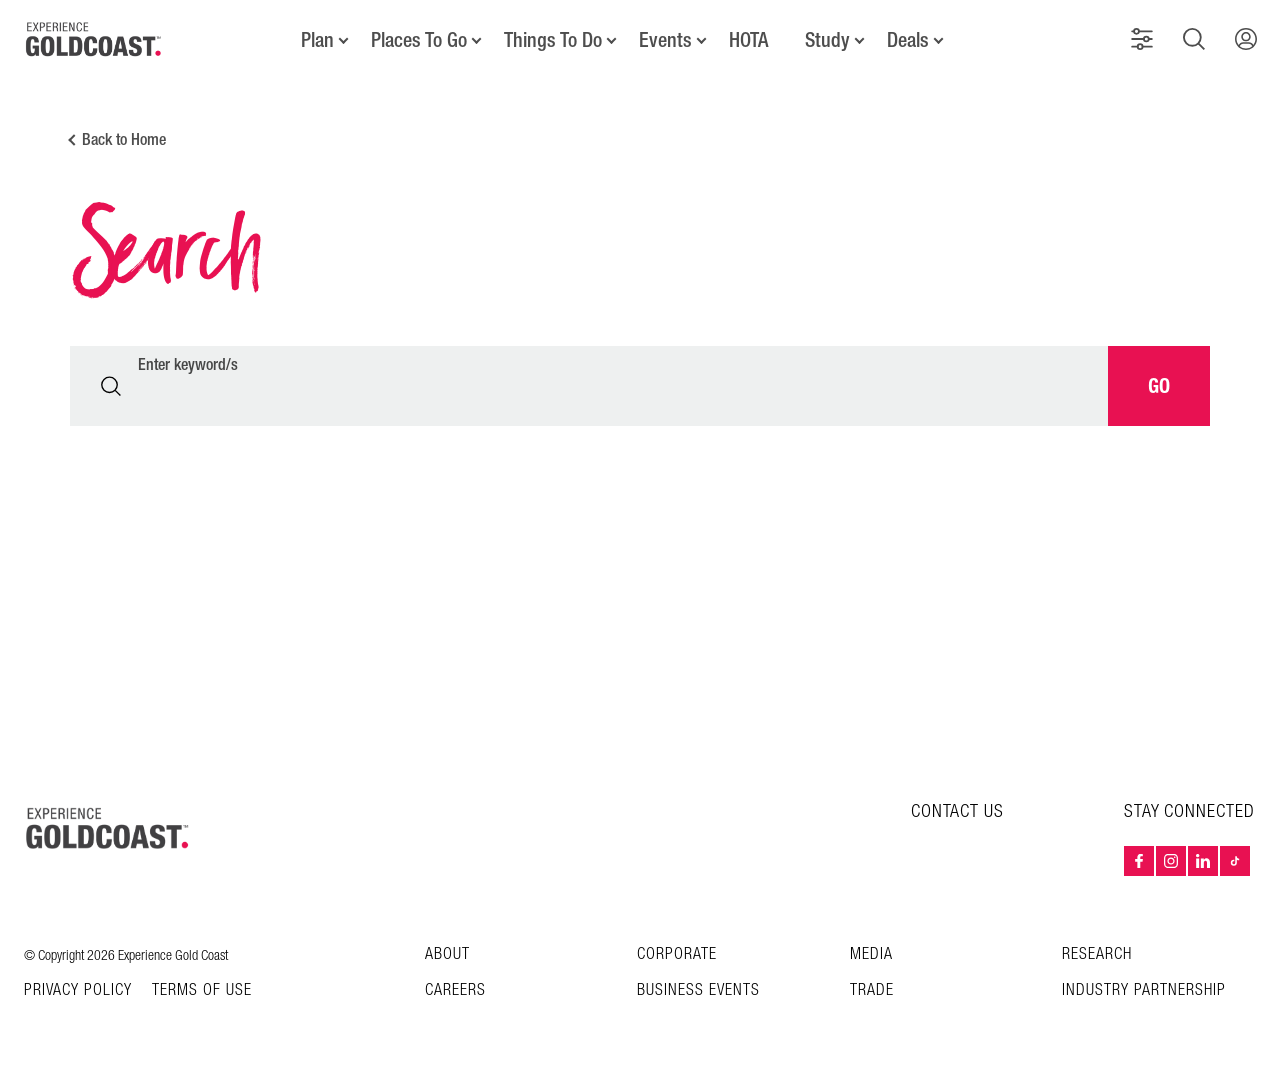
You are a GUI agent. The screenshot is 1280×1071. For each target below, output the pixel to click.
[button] (1142, 39)
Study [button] (827, 40)
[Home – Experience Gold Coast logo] (108, 828)
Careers (455, 990)
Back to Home (124, 139)
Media (871, 954)
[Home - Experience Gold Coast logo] (94, 39)
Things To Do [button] (553, 40)
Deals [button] (908, 40)
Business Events (698, 990)
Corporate (677, 954)
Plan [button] (317, 40)
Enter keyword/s (188, 365)
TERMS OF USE (202, 991)
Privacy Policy (78, 991)
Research (1097, 954)
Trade (872, 990)
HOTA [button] (748, 40)
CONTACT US (957, 811)
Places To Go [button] (419, 40)
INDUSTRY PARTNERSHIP (1144, 990)
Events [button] (665, 40)
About (447, 954)
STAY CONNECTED (1189, 812)
